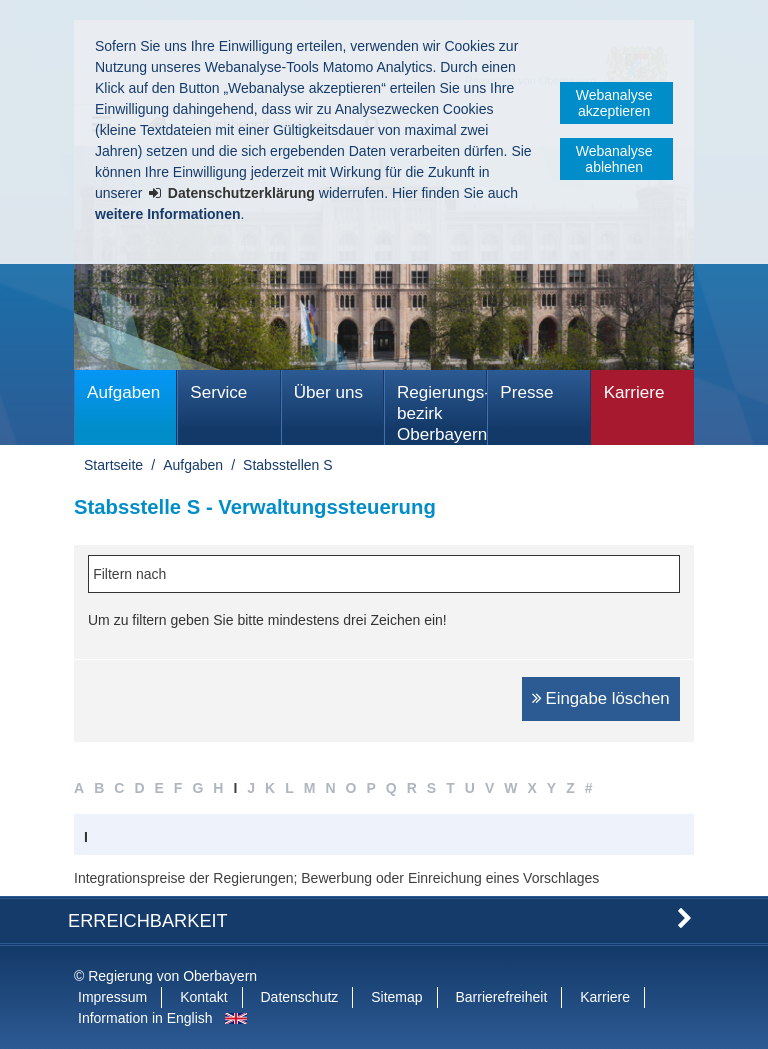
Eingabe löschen (608, 698)
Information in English (145, 1018)
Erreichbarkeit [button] (148, 921)
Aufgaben (123, 392)
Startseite (113, 465)
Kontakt (203, 997)
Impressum (112, 997)
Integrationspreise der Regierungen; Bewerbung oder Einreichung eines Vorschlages (336, 878)
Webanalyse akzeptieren (614, 103)
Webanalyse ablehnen (614, 159)
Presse (526, 392)
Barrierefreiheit (501, 997)
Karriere (634, 392)
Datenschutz (300, 997)
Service (218, 392)
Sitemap (396, 997)
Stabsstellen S (288, 465)
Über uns (328, 392)
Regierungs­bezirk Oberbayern (442, 413)
